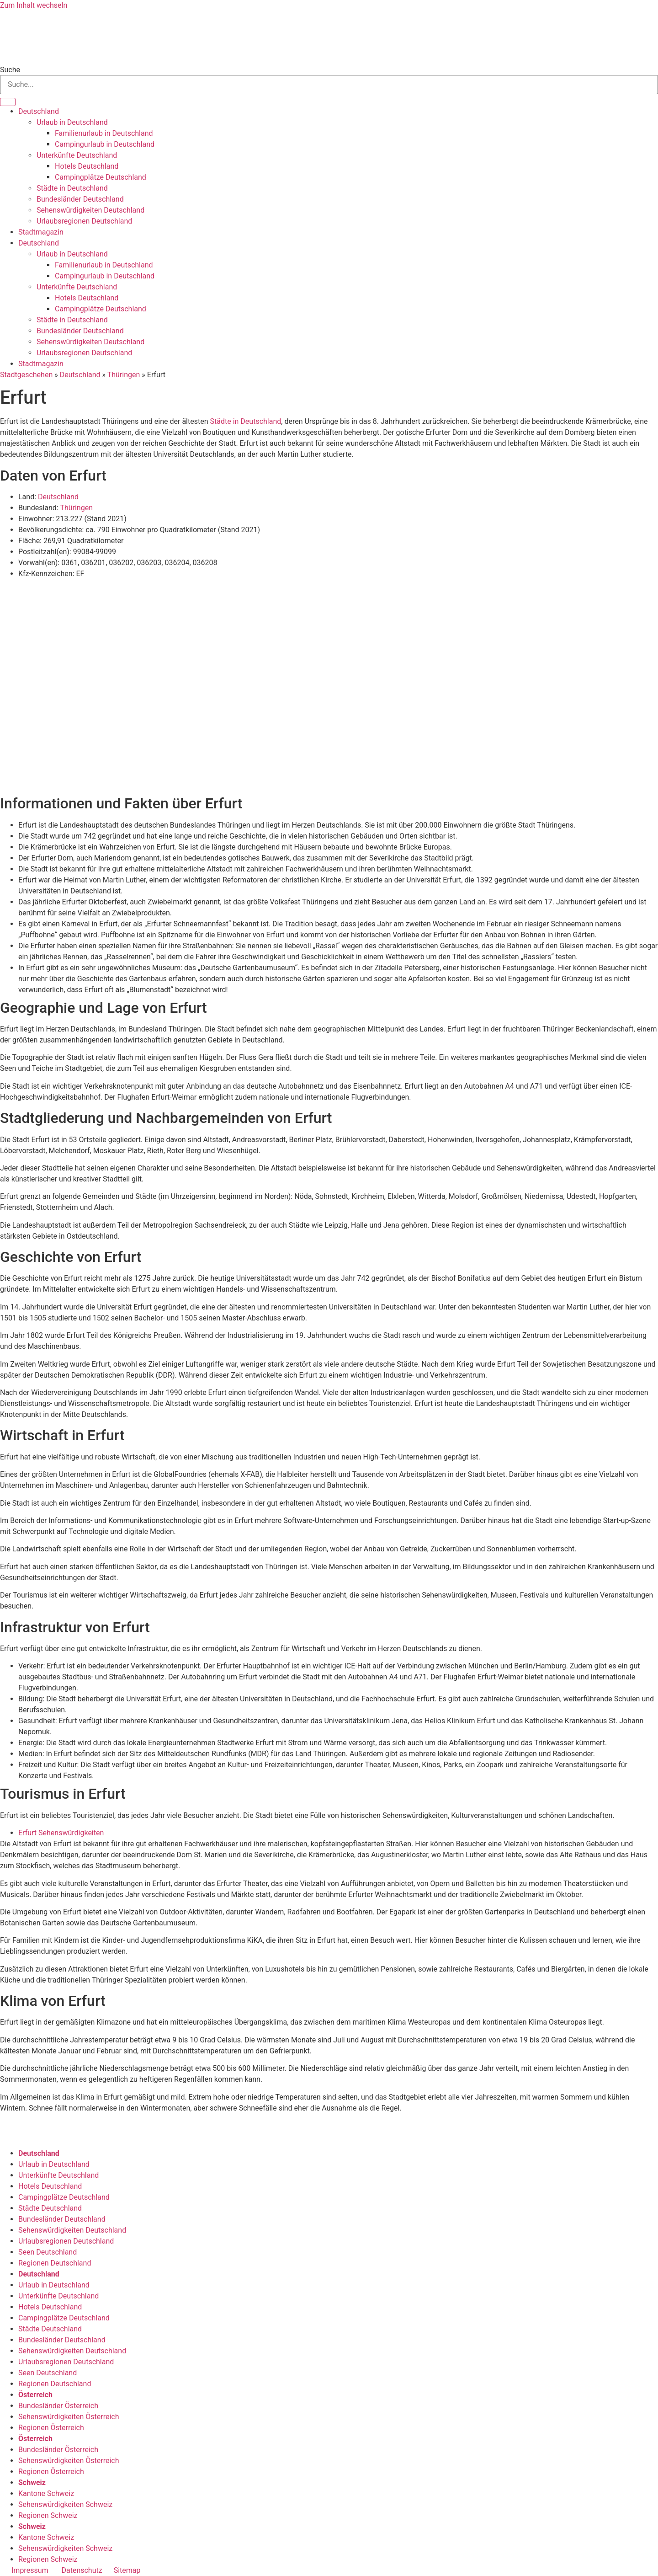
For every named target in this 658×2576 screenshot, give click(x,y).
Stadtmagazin (41, 232)
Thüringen (123, 374)
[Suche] (8, 102)
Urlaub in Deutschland (72, 122)
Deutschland (38, 111)
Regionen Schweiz (48, 2515)
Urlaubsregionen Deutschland (84, 221)
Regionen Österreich (51, 2427)
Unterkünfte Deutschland (77, 155)
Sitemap (127, 2570)
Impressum (29, 2570)
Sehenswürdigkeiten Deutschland (90, 210)
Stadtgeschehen (26, 374)
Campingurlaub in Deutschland (104, 144)
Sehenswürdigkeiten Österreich (68, 2416)
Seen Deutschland (47, 2252)
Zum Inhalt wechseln (33, 5)
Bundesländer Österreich (58, 2405)
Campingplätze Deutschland (100, 177)
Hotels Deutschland (86, 166)
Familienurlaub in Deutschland (104, 133)
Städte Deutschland (50, 2208)
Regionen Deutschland (54, 2263)
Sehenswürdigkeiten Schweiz (65, 2504)
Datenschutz (81, 2570)
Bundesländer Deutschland (80, 199)
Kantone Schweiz (46, 2493)
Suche (10, 70)
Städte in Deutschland (72, 188)
